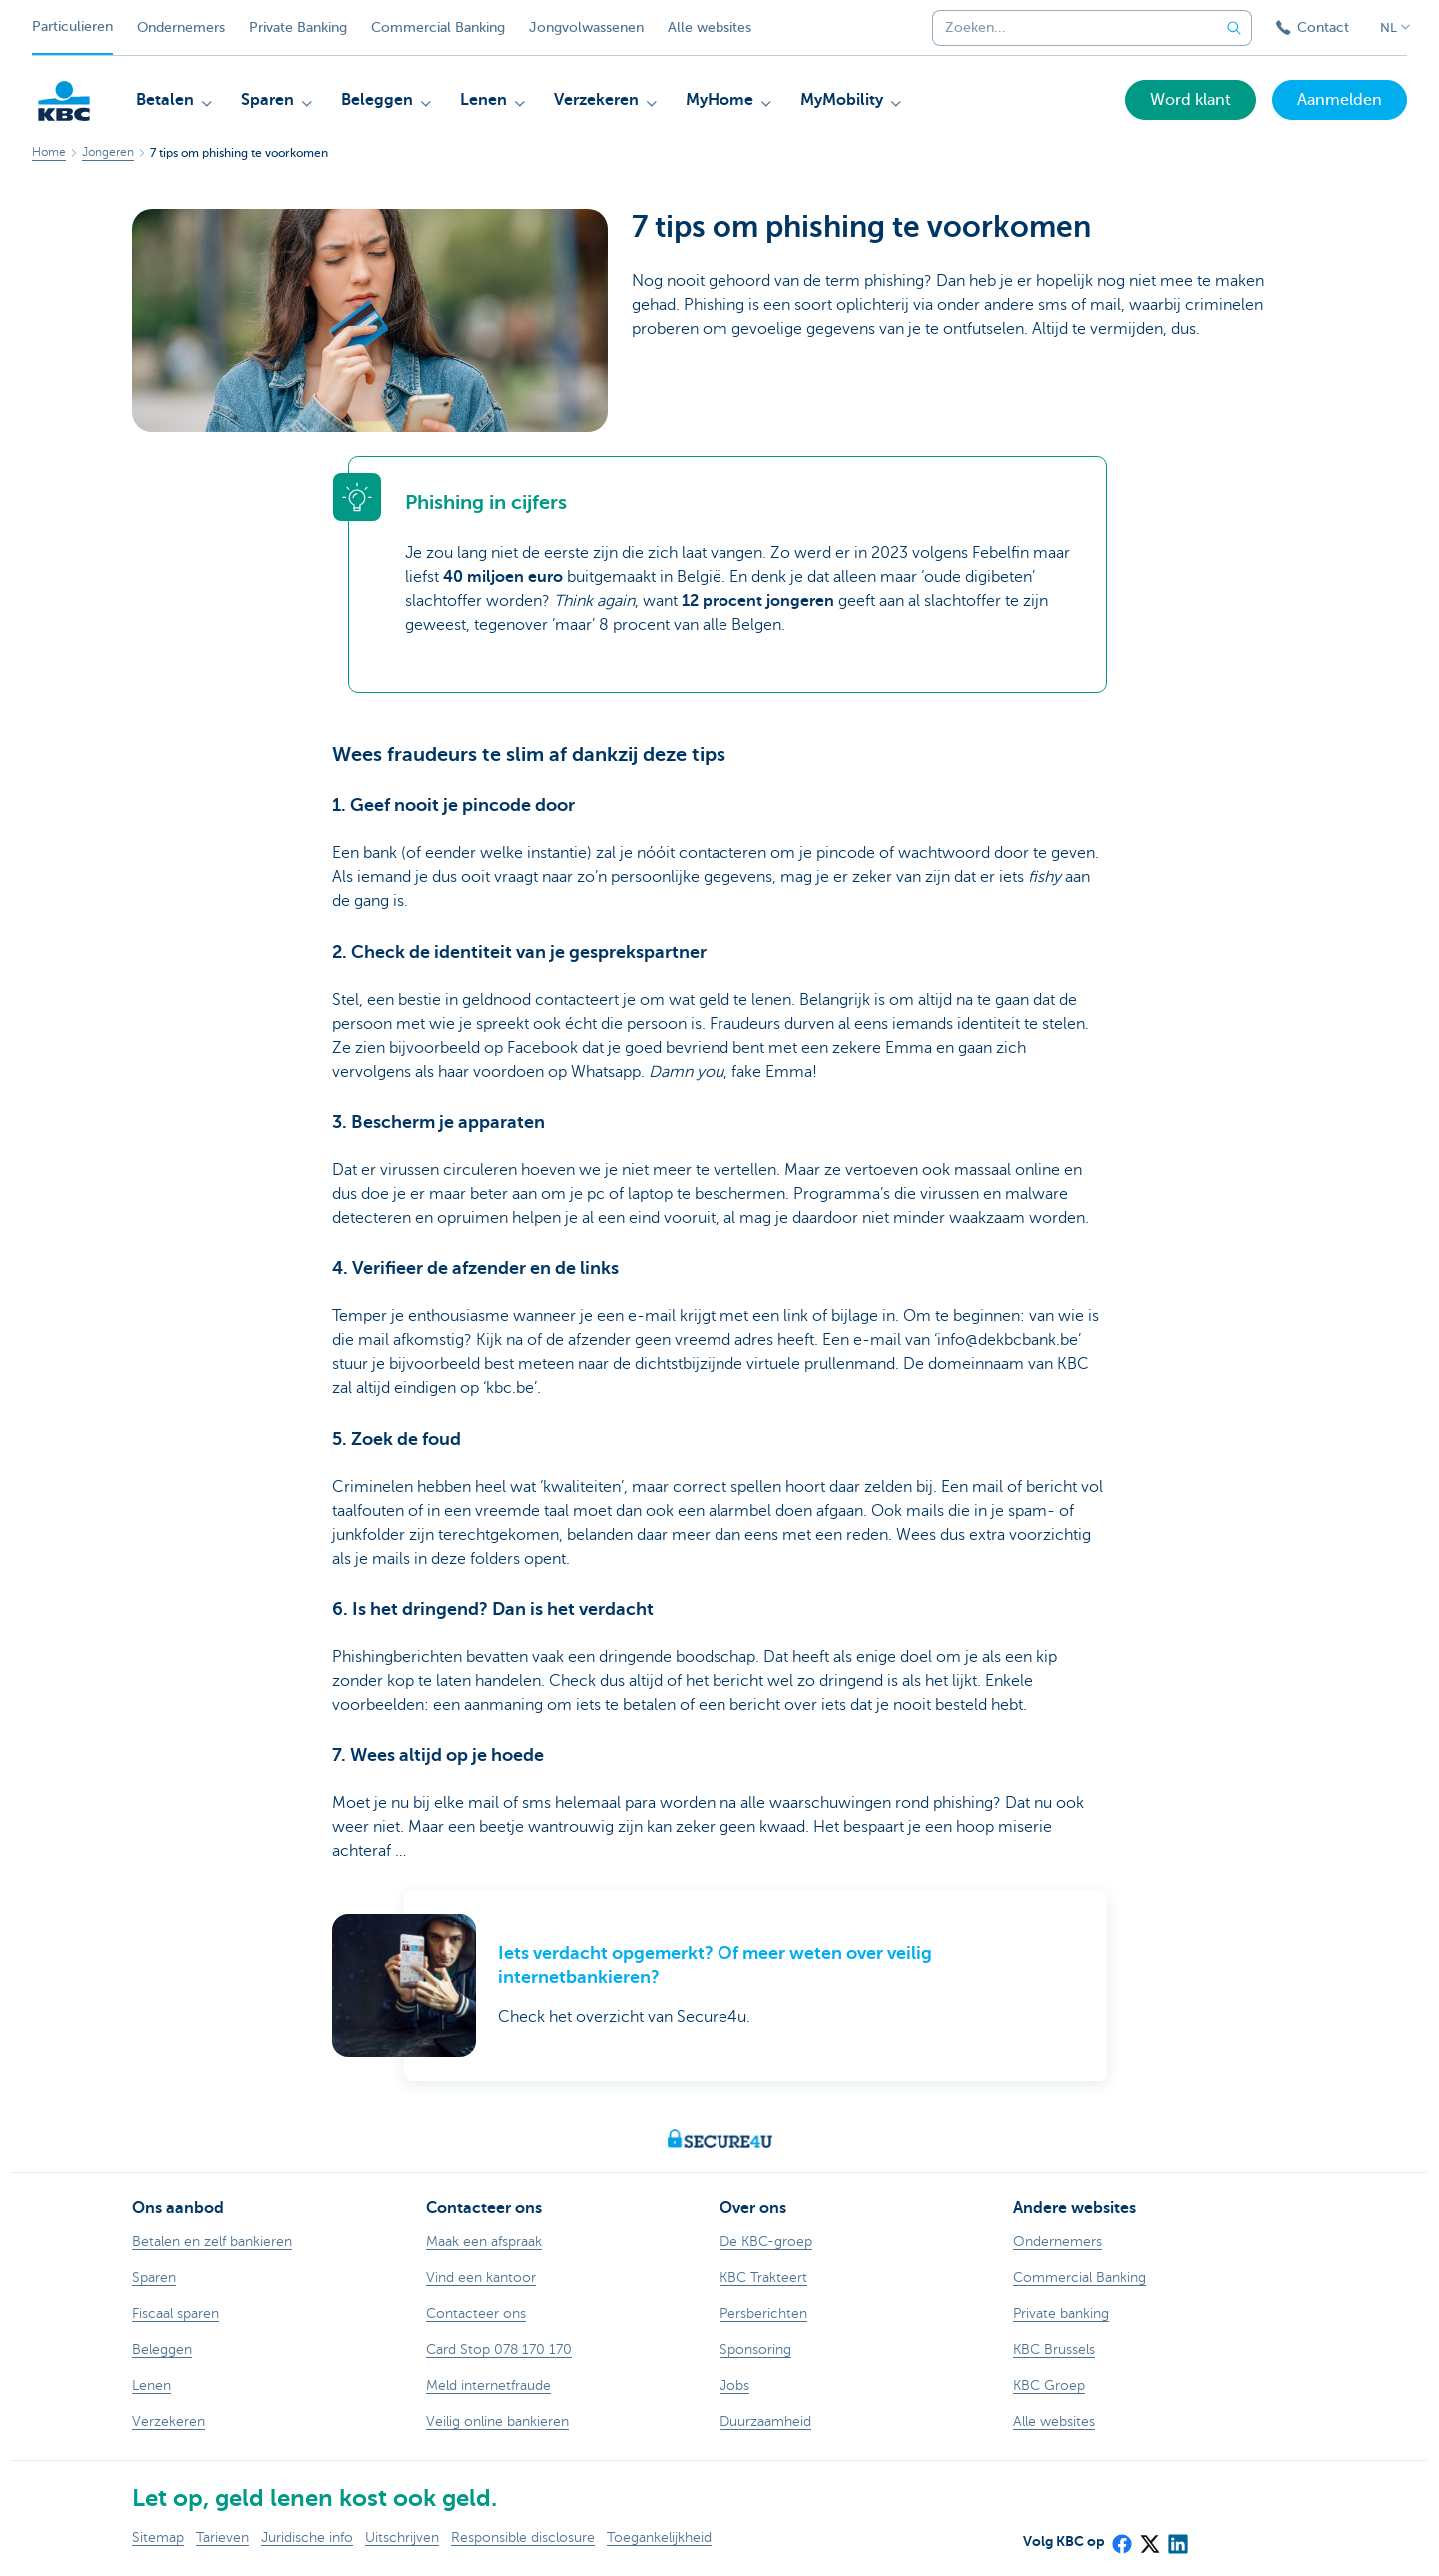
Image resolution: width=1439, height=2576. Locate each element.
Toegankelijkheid (659, 2537)
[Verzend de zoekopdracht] (1234, 28)
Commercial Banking (438, 27)
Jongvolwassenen (586, 27)
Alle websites (709, 27)
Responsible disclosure (523, 2537)
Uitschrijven (402, 2537)
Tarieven (222, 2537)
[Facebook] (1121, 2538)
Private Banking (298, 27)
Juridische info (307, 2537)
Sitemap (158, 2537)
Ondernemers (181, 27)
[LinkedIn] (1177, 2538)
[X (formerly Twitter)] (1149, 2538)
